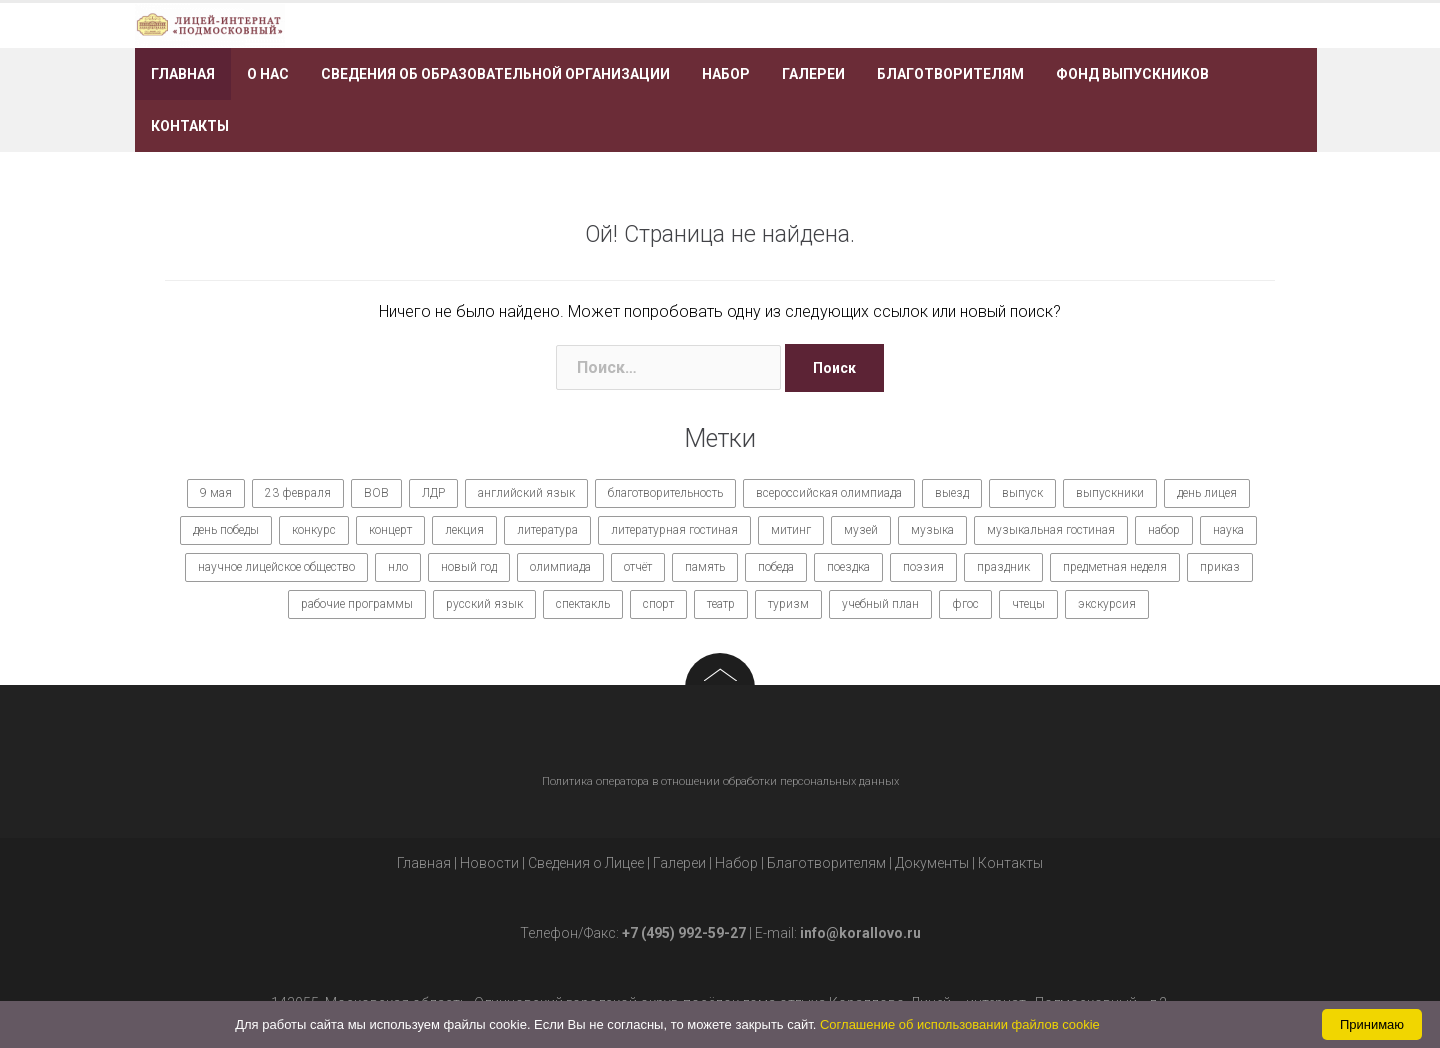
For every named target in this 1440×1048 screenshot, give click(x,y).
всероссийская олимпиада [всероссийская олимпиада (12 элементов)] (829, 493)
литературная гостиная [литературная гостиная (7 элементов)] (674, 530)
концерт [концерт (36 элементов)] (390, 530)
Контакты (190, 126)
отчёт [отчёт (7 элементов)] (638, 567)
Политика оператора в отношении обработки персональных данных (720, 781)
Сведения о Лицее (586, 863)
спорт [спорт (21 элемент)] (658, 604)
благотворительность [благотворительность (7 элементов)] (665, 493)
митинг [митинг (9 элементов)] (791, 530)
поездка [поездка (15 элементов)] (848, 567)
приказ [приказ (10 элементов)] (1220, 567)
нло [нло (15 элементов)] (398, 567)
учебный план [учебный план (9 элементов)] (880, 604)
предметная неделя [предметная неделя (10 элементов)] (1115, 567)
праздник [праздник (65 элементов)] (1003, 567)
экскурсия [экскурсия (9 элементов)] (1107, 604)
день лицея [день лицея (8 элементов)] (1207, 493)
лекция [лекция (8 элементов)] (464, 530)
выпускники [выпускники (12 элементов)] (1110, 493)
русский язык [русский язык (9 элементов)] (484, 604)
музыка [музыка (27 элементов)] (932, 530)
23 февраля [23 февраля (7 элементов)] (298, 493)
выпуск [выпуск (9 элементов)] (1022, 493)
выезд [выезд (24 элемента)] (952, 493)
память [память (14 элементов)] (705, 567)
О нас (268, 74)
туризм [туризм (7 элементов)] (788, 604)
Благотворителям (950, 74)
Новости (489, 863)
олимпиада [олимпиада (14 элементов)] (560, 567)
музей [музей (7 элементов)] (861, 530)
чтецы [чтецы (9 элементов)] (1028, 604)
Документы (932, 863)
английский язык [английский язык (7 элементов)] (526, 493)
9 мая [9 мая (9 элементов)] (216, 493)
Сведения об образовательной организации (495, 74)
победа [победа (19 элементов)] (776, 567)
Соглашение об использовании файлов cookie (960, 1024)
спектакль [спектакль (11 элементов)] (583, 604)
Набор (726, 74)
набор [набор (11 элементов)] (1164, 530)
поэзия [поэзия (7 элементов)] (923, 567)
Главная (183, 74)
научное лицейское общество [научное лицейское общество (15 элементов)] (276, 567)
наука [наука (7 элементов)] (1228, 530)
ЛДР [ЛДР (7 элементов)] (433, 493)
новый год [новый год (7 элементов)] (469, 567)
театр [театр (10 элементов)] (721, 604)
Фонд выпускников (1132, 74)
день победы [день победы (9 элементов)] (226, 530)
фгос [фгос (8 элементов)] (965, 604)
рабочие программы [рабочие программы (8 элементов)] (357, 604)
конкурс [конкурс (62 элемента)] (314, 530)
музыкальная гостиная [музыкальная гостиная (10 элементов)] (1051, 530)
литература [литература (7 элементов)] (547, 530)
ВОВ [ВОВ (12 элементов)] (376, 493)
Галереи (813, 74)
